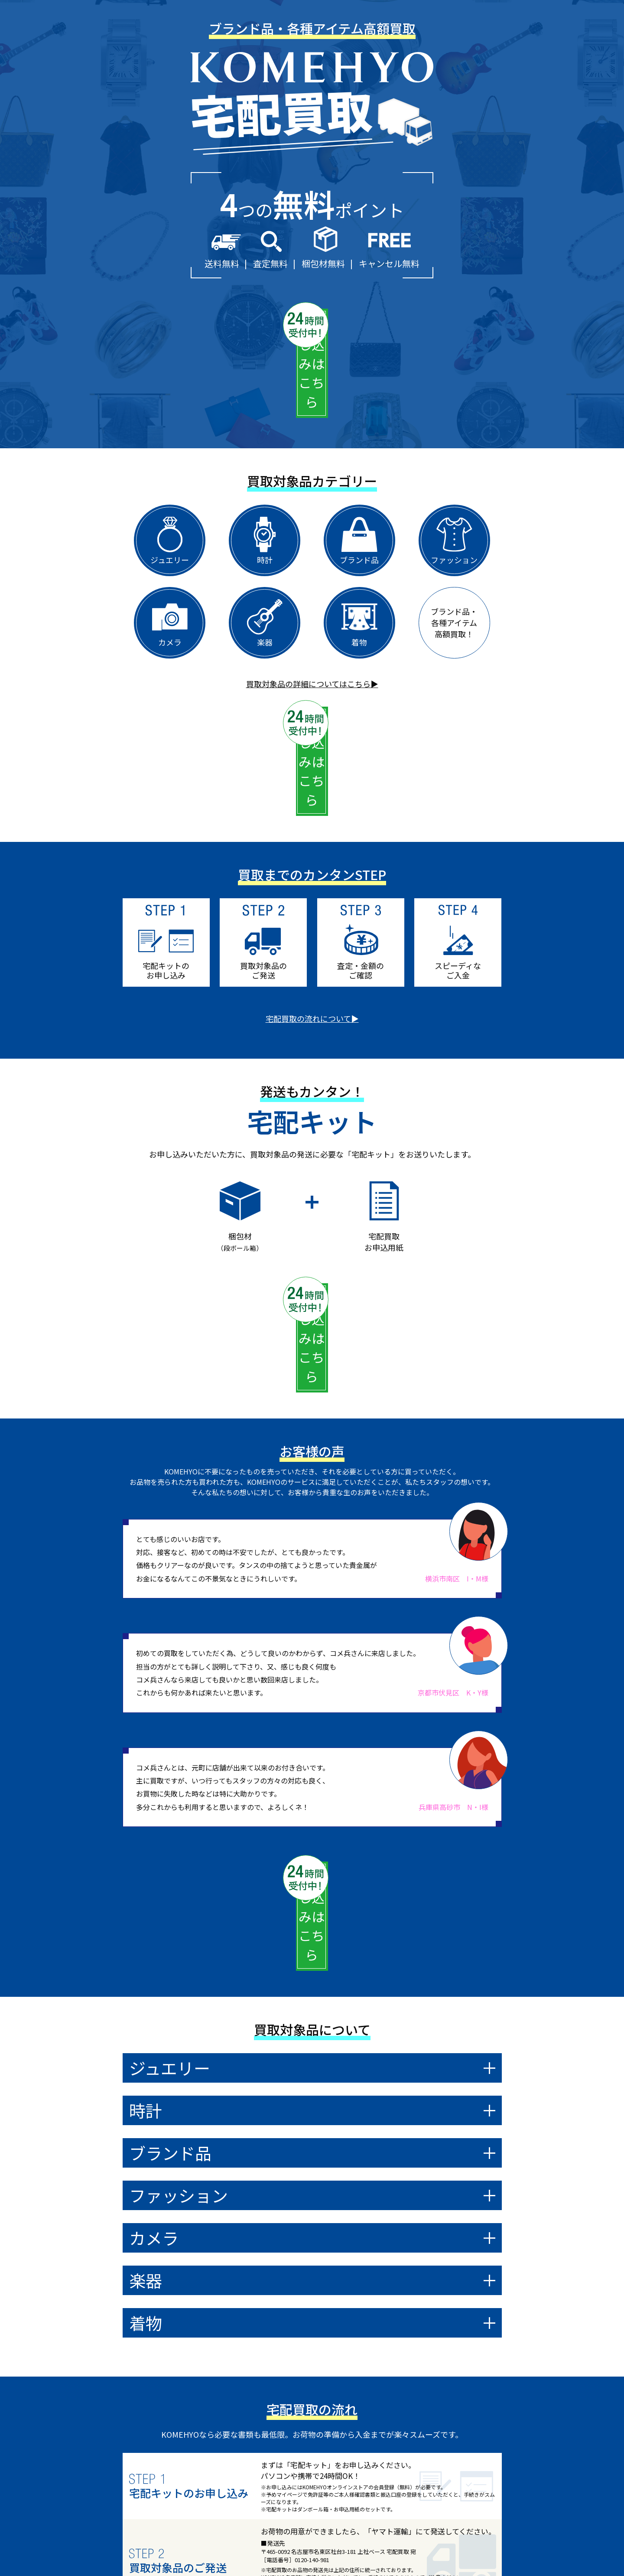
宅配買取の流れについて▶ (312, 865)
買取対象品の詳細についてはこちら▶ (312, 607)
